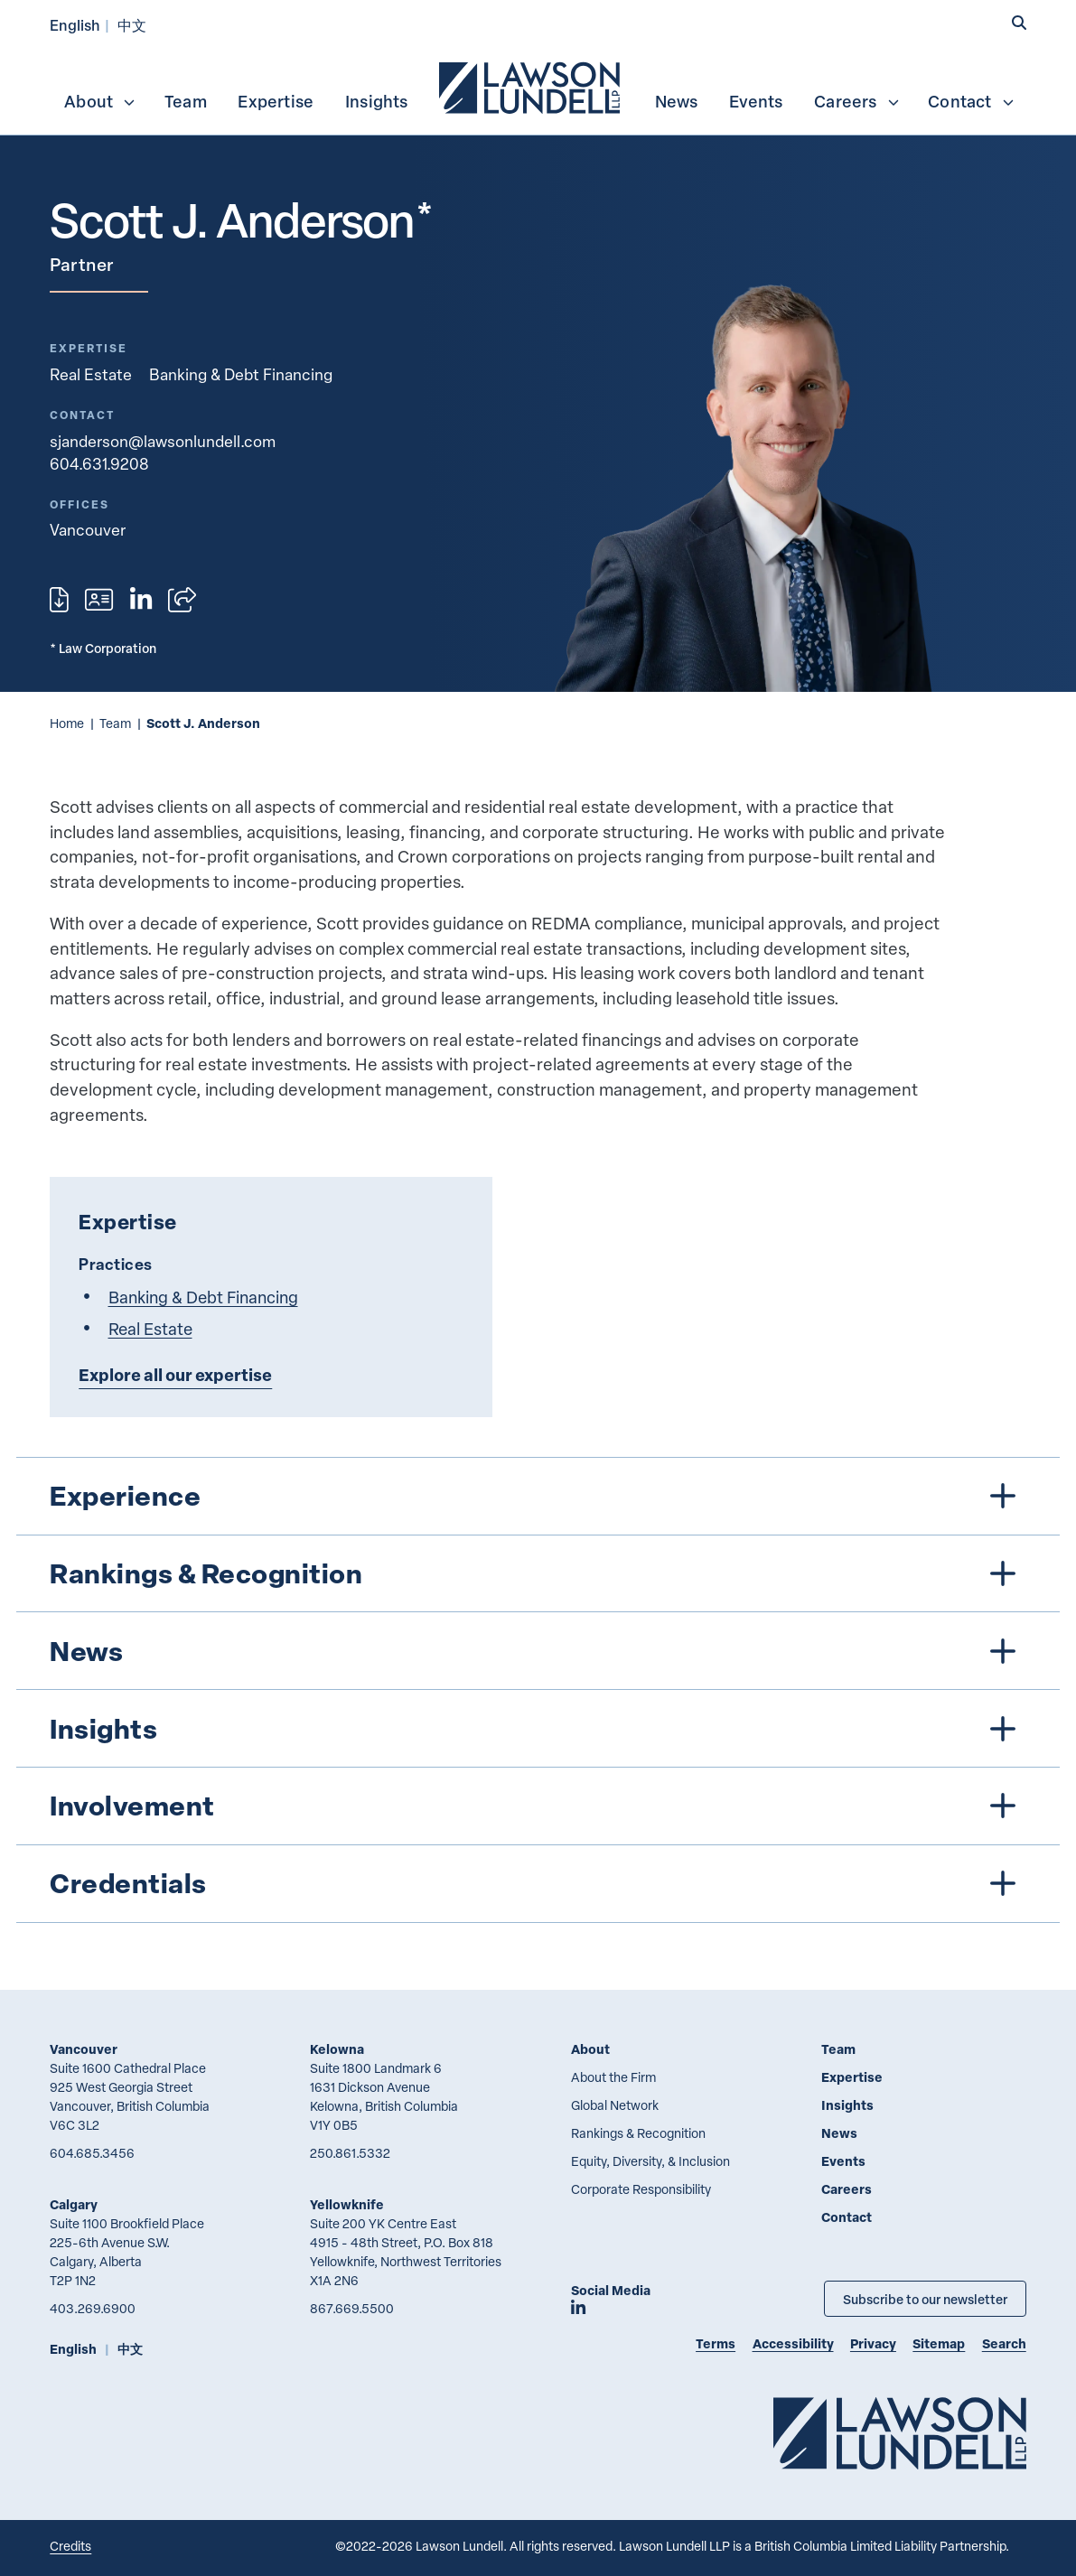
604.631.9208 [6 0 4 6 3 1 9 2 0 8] (99, 463)
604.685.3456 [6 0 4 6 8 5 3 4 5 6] (92, 2152)
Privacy (873, 2343)
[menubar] (537, 86)
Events (755, 101)
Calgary (74, 2204)
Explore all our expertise (175, 1374)
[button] (1019, 23)
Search (1004, 2343)
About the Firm (613, 2077)
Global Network (615, 2105)
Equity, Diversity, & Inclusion (650, 2161)
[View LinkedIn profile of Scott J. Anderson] (141, 599)
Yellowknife (347, 2204)
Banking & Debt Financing (240, 374)
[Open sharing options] (182, 599)
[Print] (59, 599)
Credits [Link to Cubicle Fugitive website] (70, 2545)
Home (67, 723)
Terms (715, 2343)
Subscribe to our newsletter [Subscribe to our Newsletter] (925, 2299)
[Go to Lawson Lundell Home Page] (899, 2432)
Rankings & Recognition (638, 2133)
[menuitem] (531, 86)
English (75, 24)
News (676, 101)
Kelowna (337, 2048)
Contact (971, 101)
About (100, 101)
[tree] (537, 1690)
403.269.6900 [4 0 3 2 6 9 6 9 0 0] (93, 2308)
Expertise (275, 101)
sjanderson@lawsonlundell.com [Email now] (163, 441)
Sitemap (938, 2343)
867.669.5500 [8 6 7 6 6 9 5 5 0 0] (352, 2308)
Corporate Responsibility (641, 2189)
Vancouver (83, 2048)
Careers (857, 101)
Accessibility (793, 2343)
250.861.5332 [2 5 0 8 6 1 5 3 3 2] (350, 2152)
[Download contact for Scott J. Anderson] (99, 599)
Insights (376, 101)
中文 (131, 24)
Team (185, 101)
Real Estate (91, 374)
